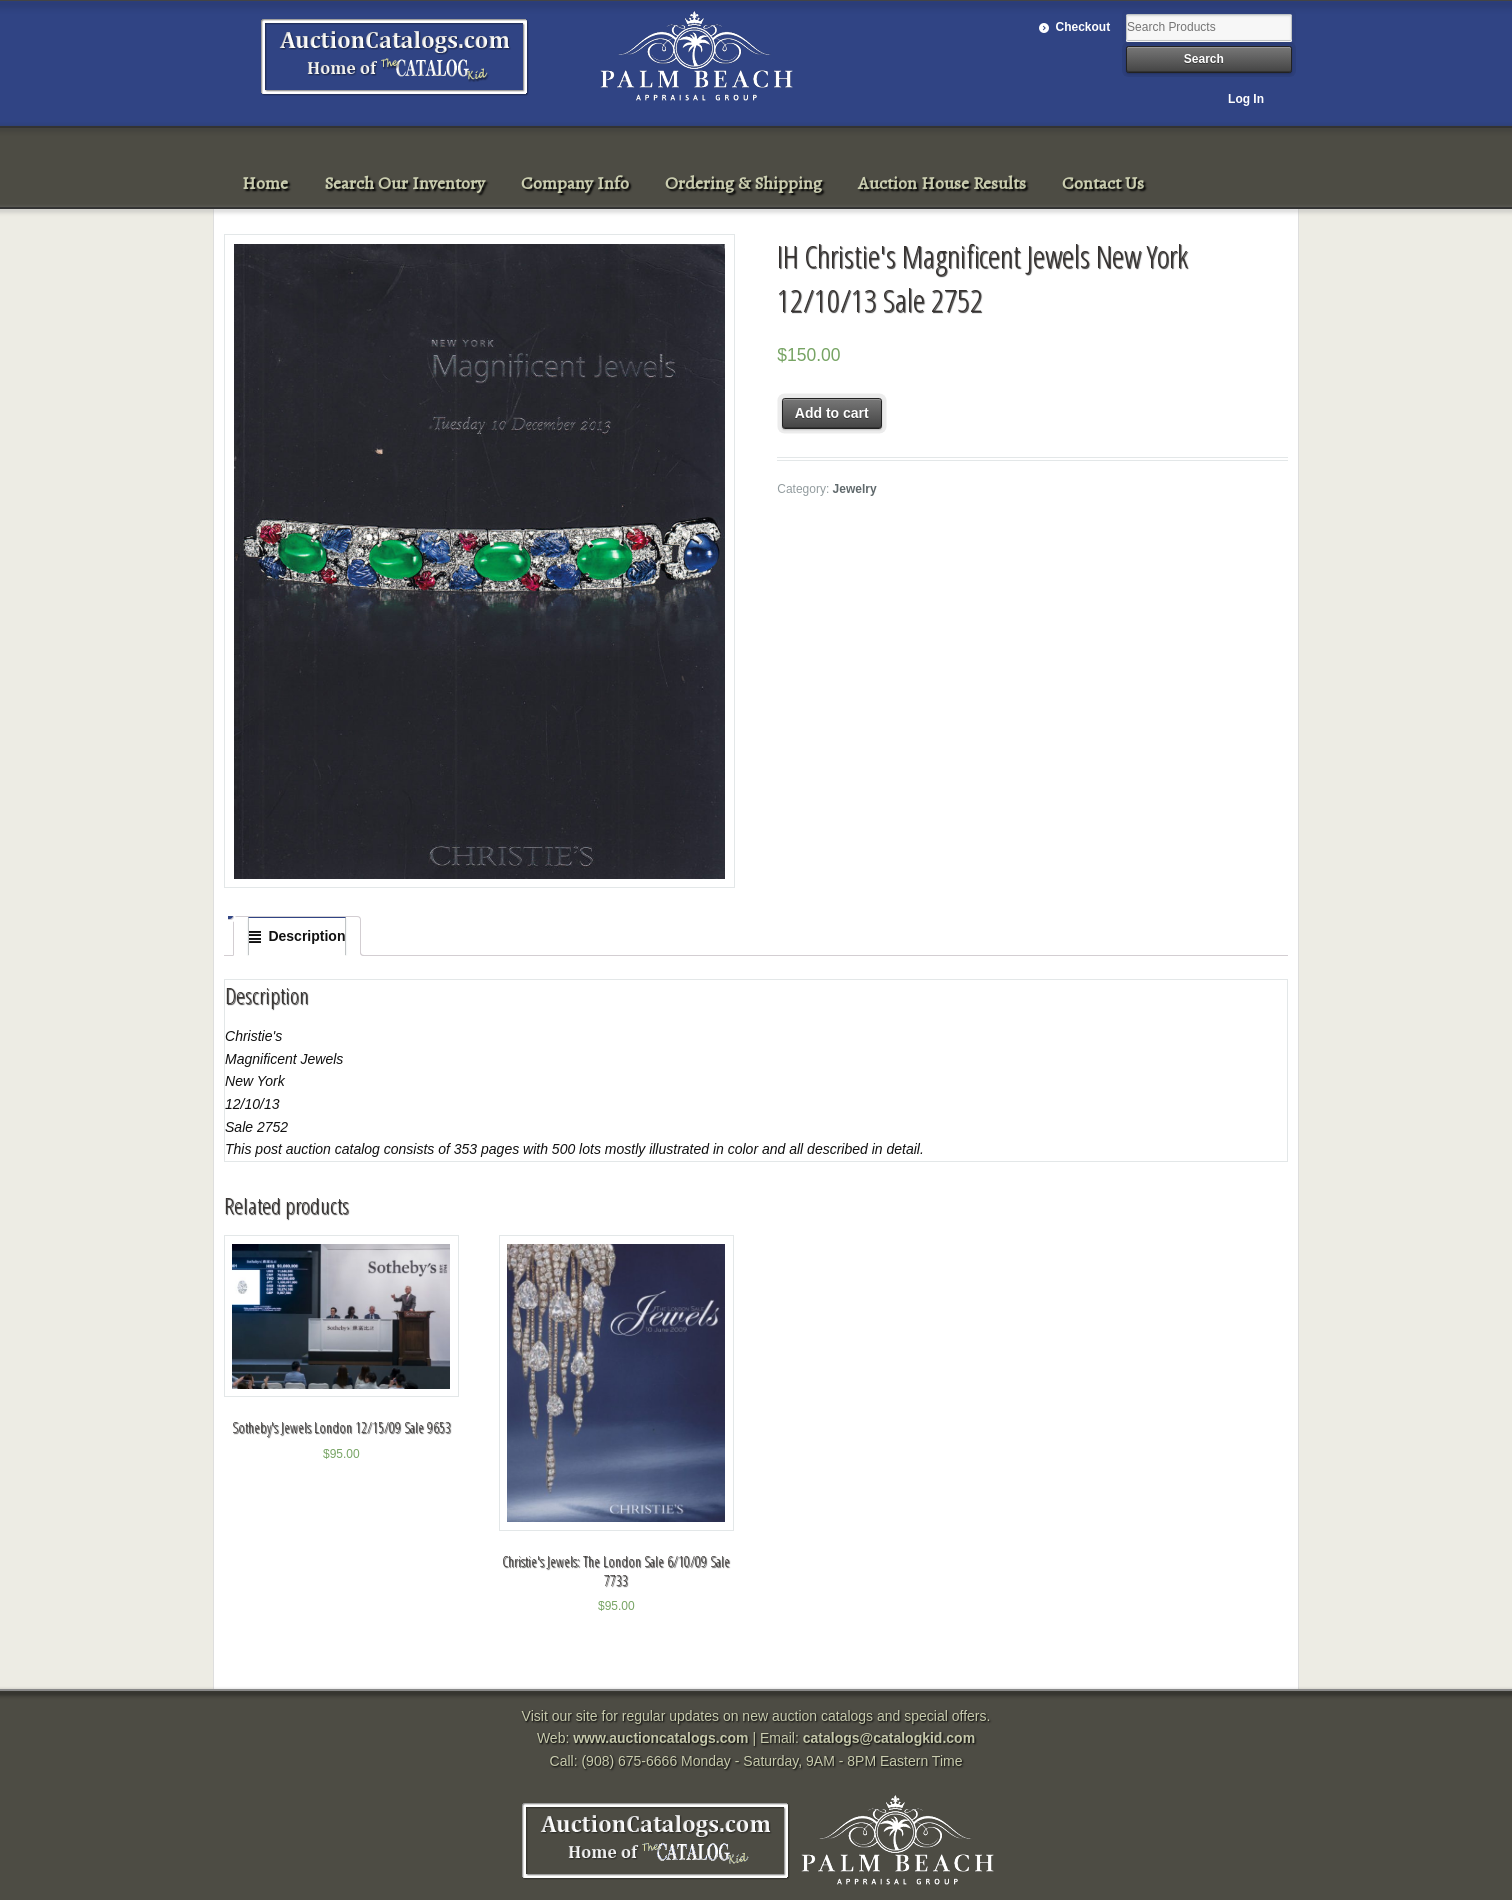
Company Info (575, 183)
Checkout (1083, 27)
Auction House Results (942, 183)
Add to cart (832, 413)
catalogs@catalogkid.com (889, 1738)
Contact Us (1103, 183)
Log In (1246, 99)
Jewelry (855, 489)
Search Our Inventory (404, 183)
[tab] (297, 936)
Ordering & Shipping (743, 183)
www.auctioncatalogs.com (660, 1738)
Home (265, 183)
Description (306, 936)
